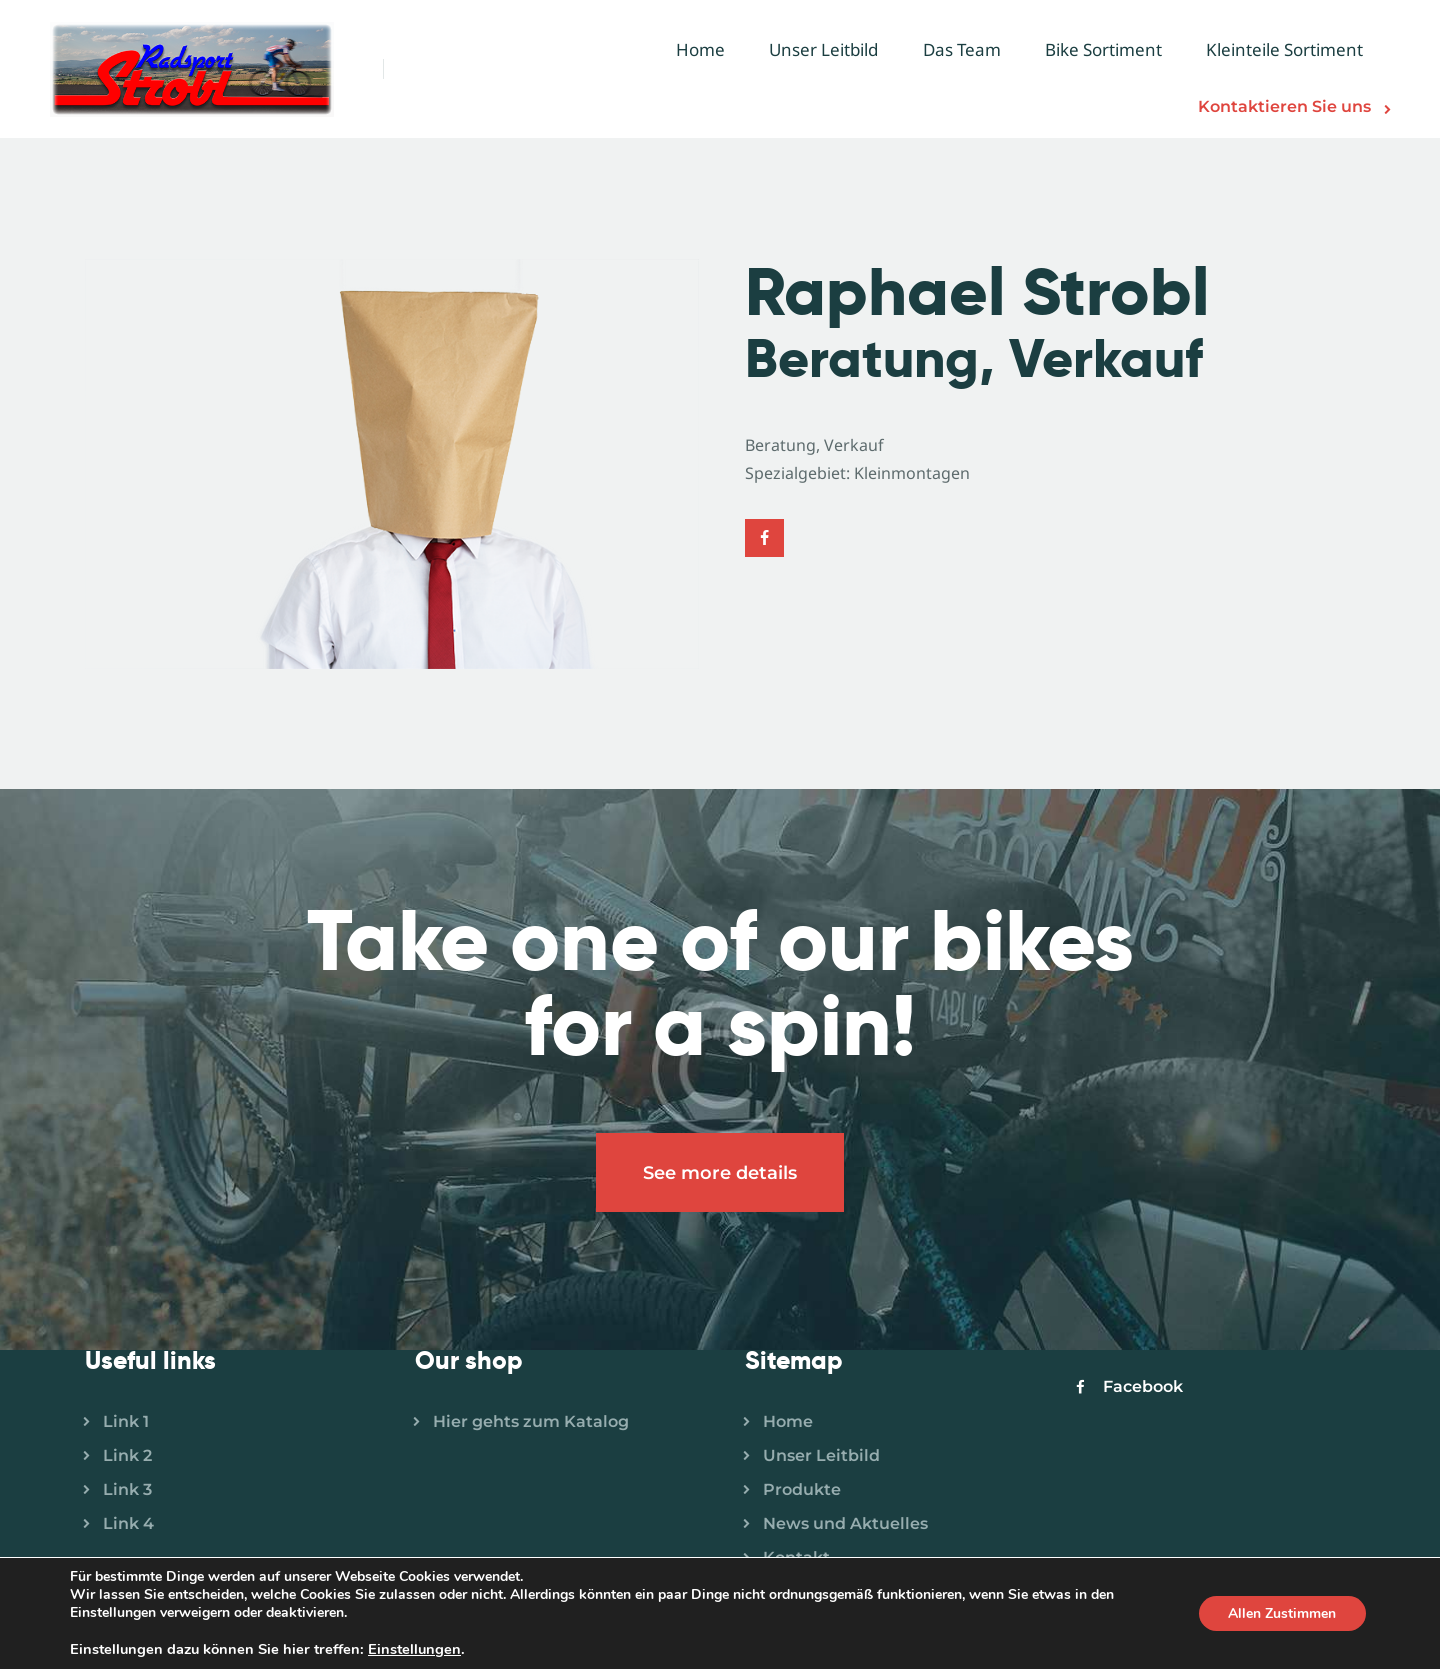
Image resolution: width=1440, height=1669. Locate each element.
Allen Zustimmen (1282, 1613)
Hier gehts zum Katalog (531, 1422)
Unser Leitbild (821, 1456)
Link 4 (128, 1524)
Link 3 (127, 1490)
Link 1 (126, 1422)
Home (788, 1422)
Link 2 (127, 1456)
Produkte (802, 1490)
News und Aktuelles (845, 1524)
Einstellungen (414, 1649)
